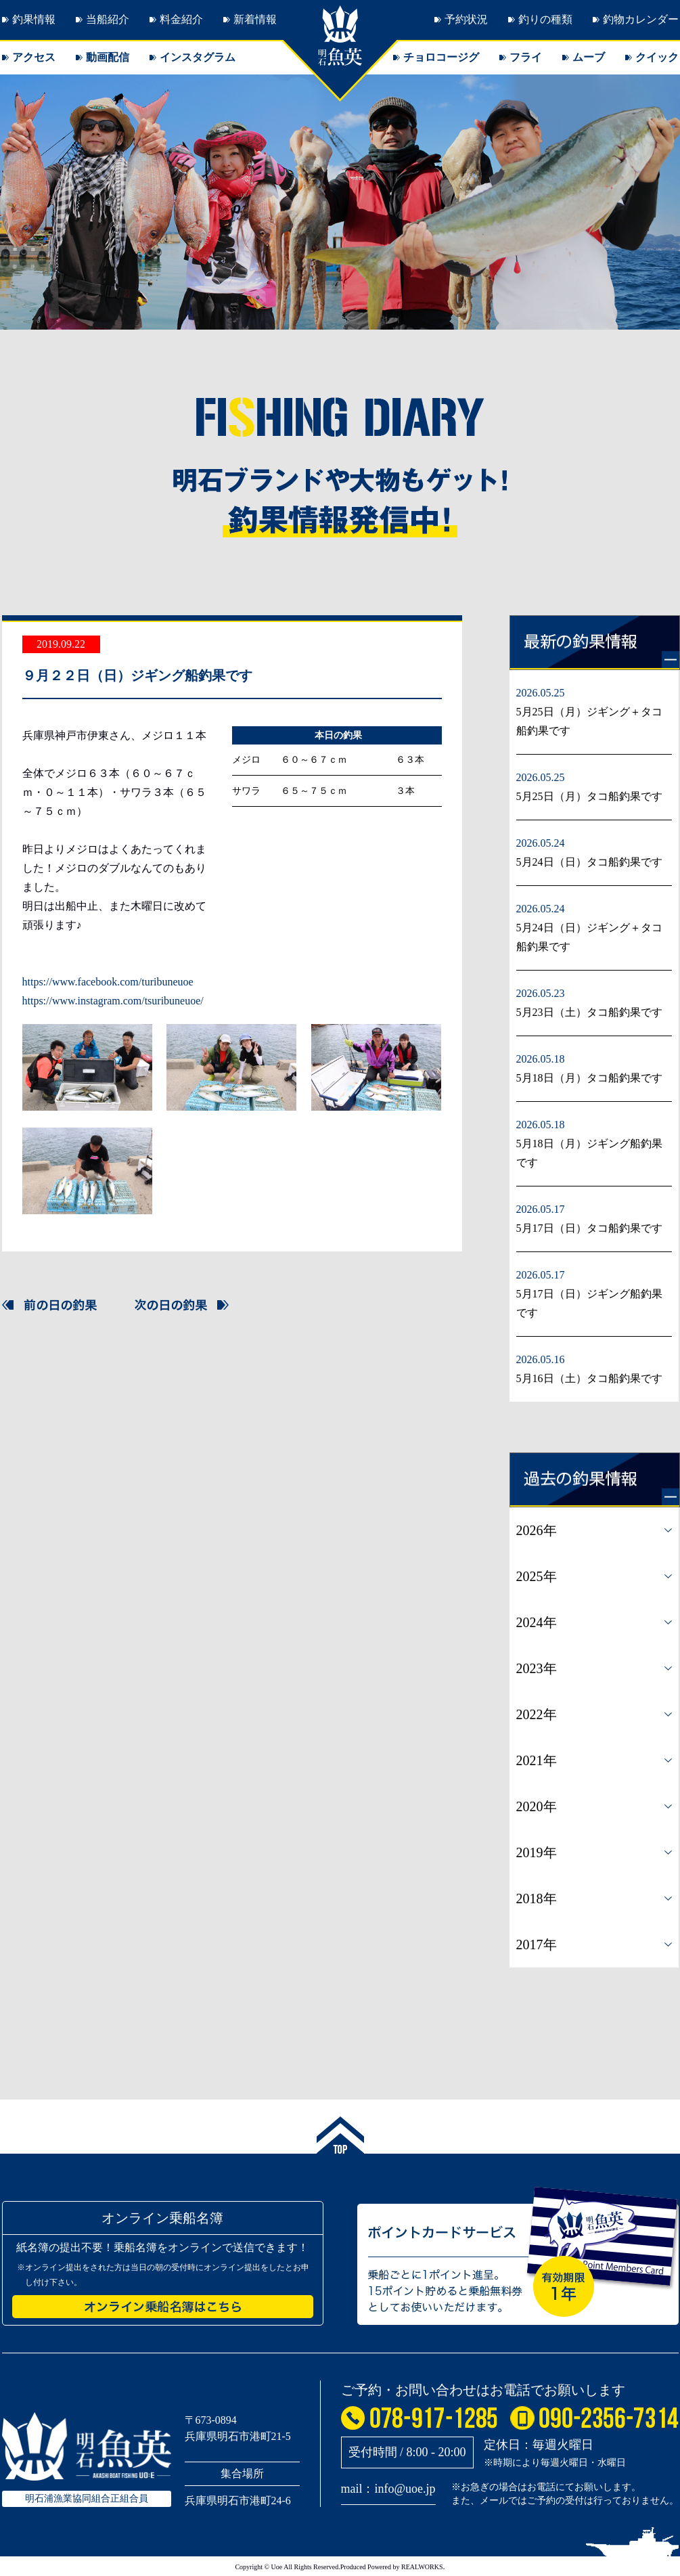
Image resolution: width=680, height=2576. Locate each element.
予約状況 (466, 19)
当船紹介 (107, 19)
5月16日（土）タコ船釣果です (589, 1378)
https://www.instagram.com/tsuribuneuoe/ (113, 1000)
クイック (657, 57)
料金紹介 (181, 19)
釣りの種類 (545, 19)
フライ (525, 57)
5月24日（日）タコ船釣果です (589, 862)
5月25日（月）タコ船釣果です (589, 796)
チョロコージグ (441, 57)
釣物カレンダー (641, 19)
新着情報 (255, 19)
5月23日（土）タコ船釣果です (589, 1012)
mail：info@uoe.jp (388, 2488)
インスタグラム (197, 57)
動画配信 (107, 57)
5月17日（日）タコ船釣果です (589, 1228)
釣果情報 (33, 19)
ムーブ (588, 57)
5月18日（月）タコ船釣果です (589, 1078)
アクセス (33, 57)
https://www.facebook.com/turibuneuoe (108, 981)
